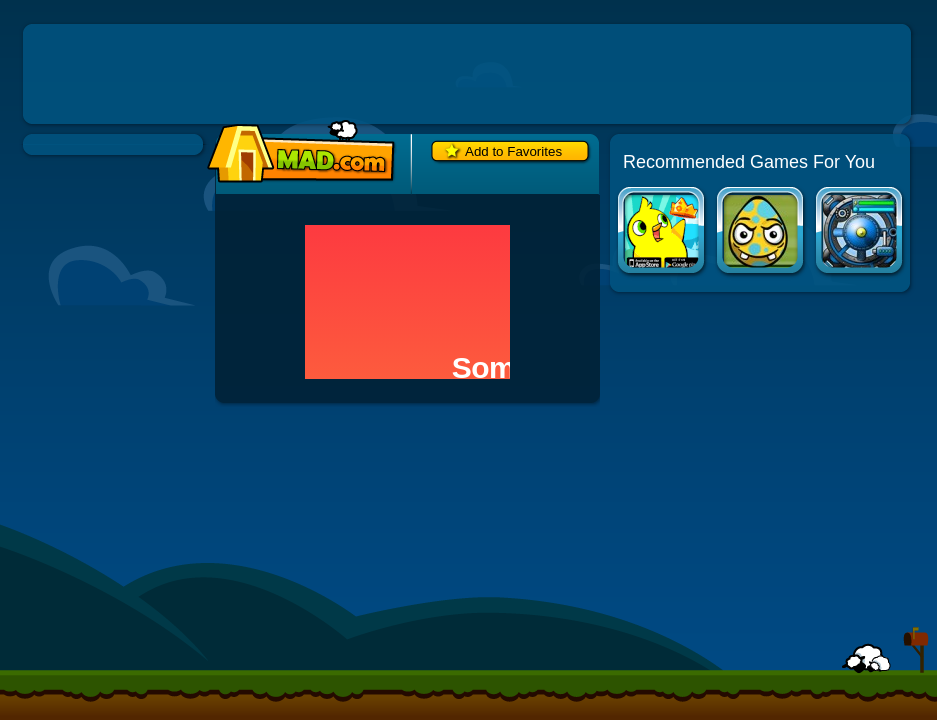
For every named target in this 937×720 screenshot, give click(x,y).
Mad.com (296, 152)
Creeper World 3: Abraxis (860, 232)
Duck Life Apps (662, 232)
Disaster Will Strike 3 (761, 232)
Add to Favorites (513, 151)
